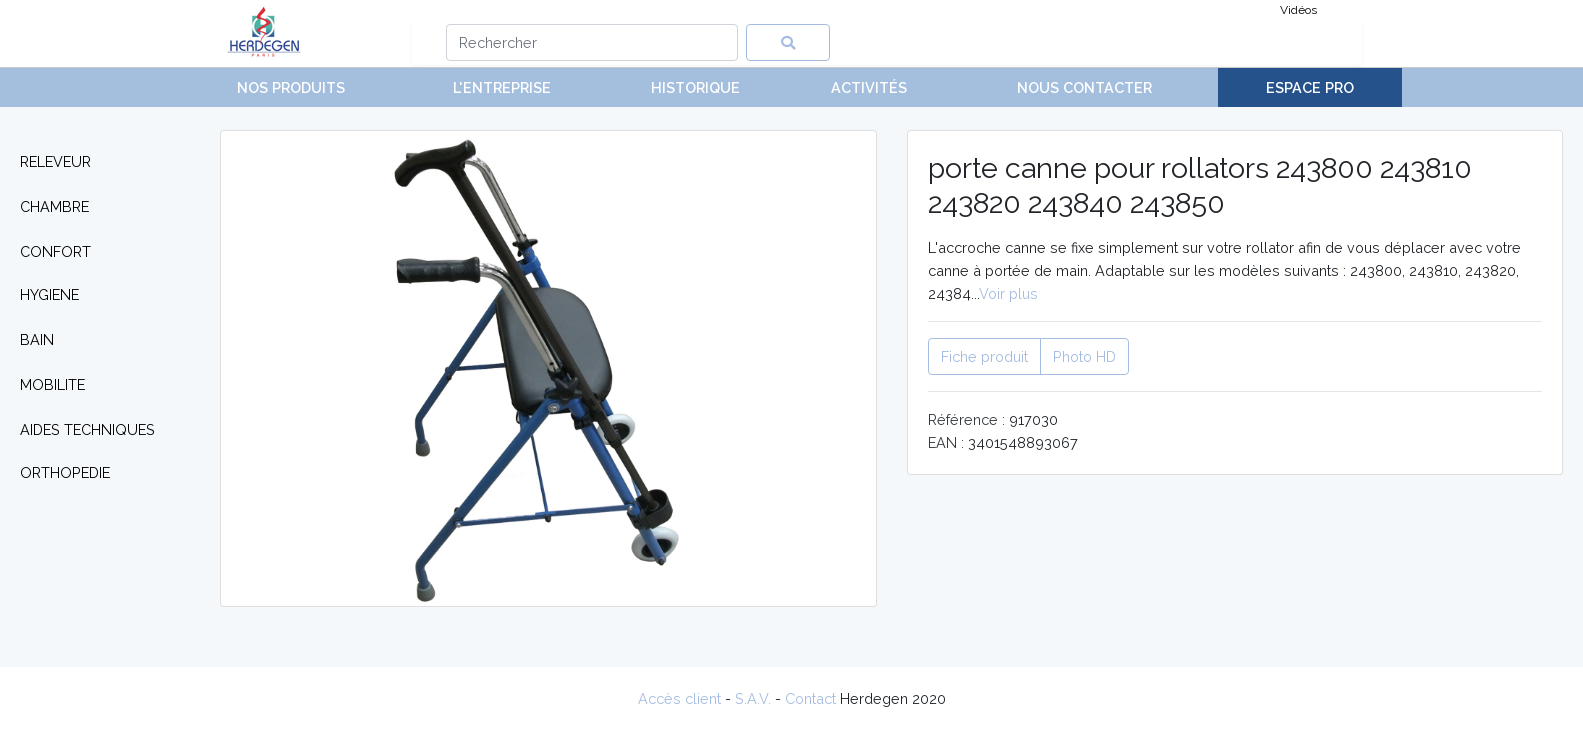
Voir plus (1008, 293)
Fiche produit (984, 356)
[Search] (592, 42)
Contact (810, 698)
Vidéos (1298, 10)
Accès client (679, 698)
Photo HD (1084, 356)
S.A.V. (753, 698)
